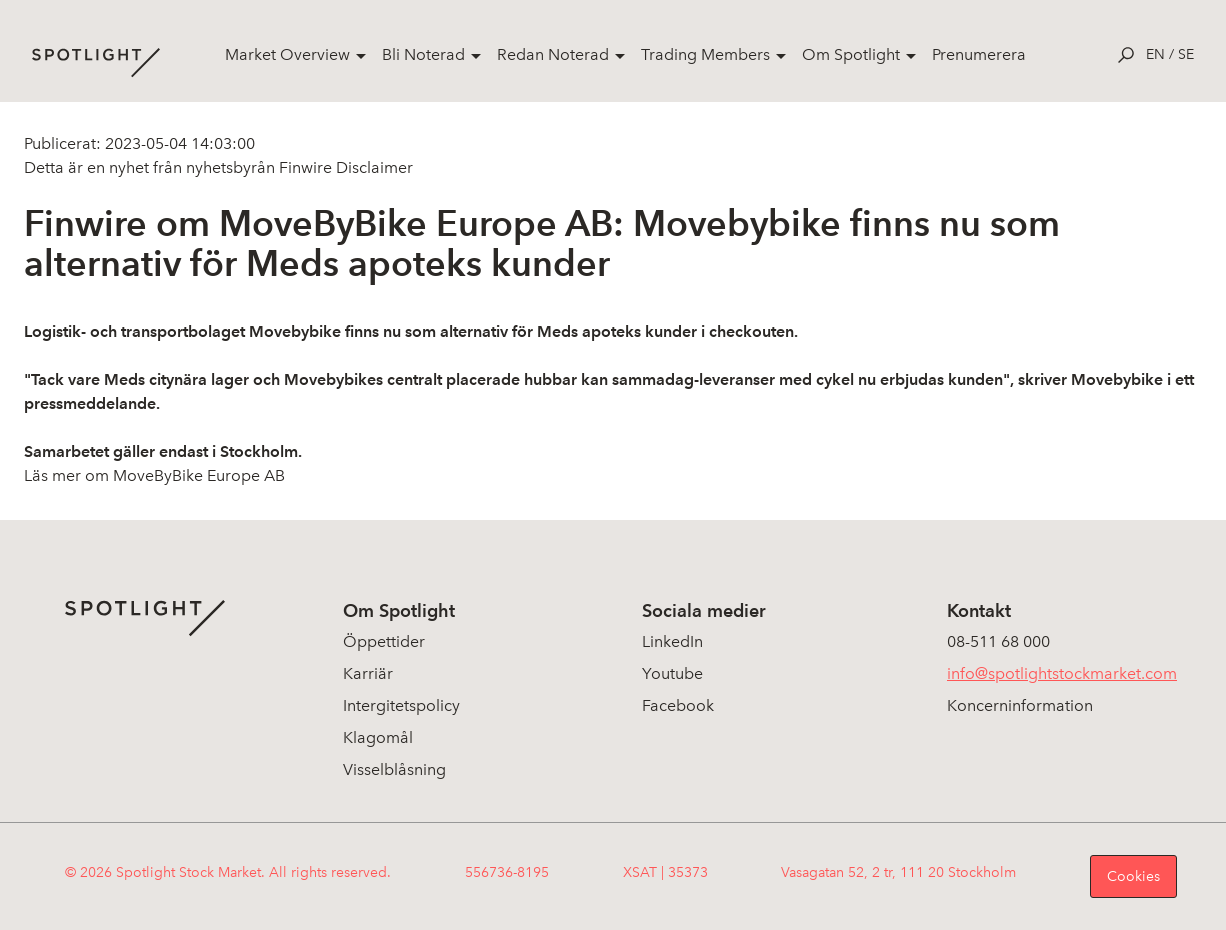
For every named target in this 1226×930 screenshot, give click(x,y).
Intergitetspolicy (401, 705)
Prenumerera (979, 54)
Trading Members (705, 54)
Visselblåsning (394, 769)
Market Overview (287, 54)
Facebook (678, 705)
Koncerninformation (1020, 705)
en (1155, 54)
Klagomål (378, 737)
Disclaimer (372, 167)
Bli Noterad (423, 54)
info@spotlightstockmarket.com (1062, 673)
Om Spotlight (851, 54)
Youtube (672, 673)
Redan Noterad (553, 54)
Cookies (1133, 876)
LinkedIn (672, 641)
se (1186, 54)
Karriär (368, 673)
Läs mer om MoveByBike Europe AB (154, 475)
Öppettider (384, 641)
